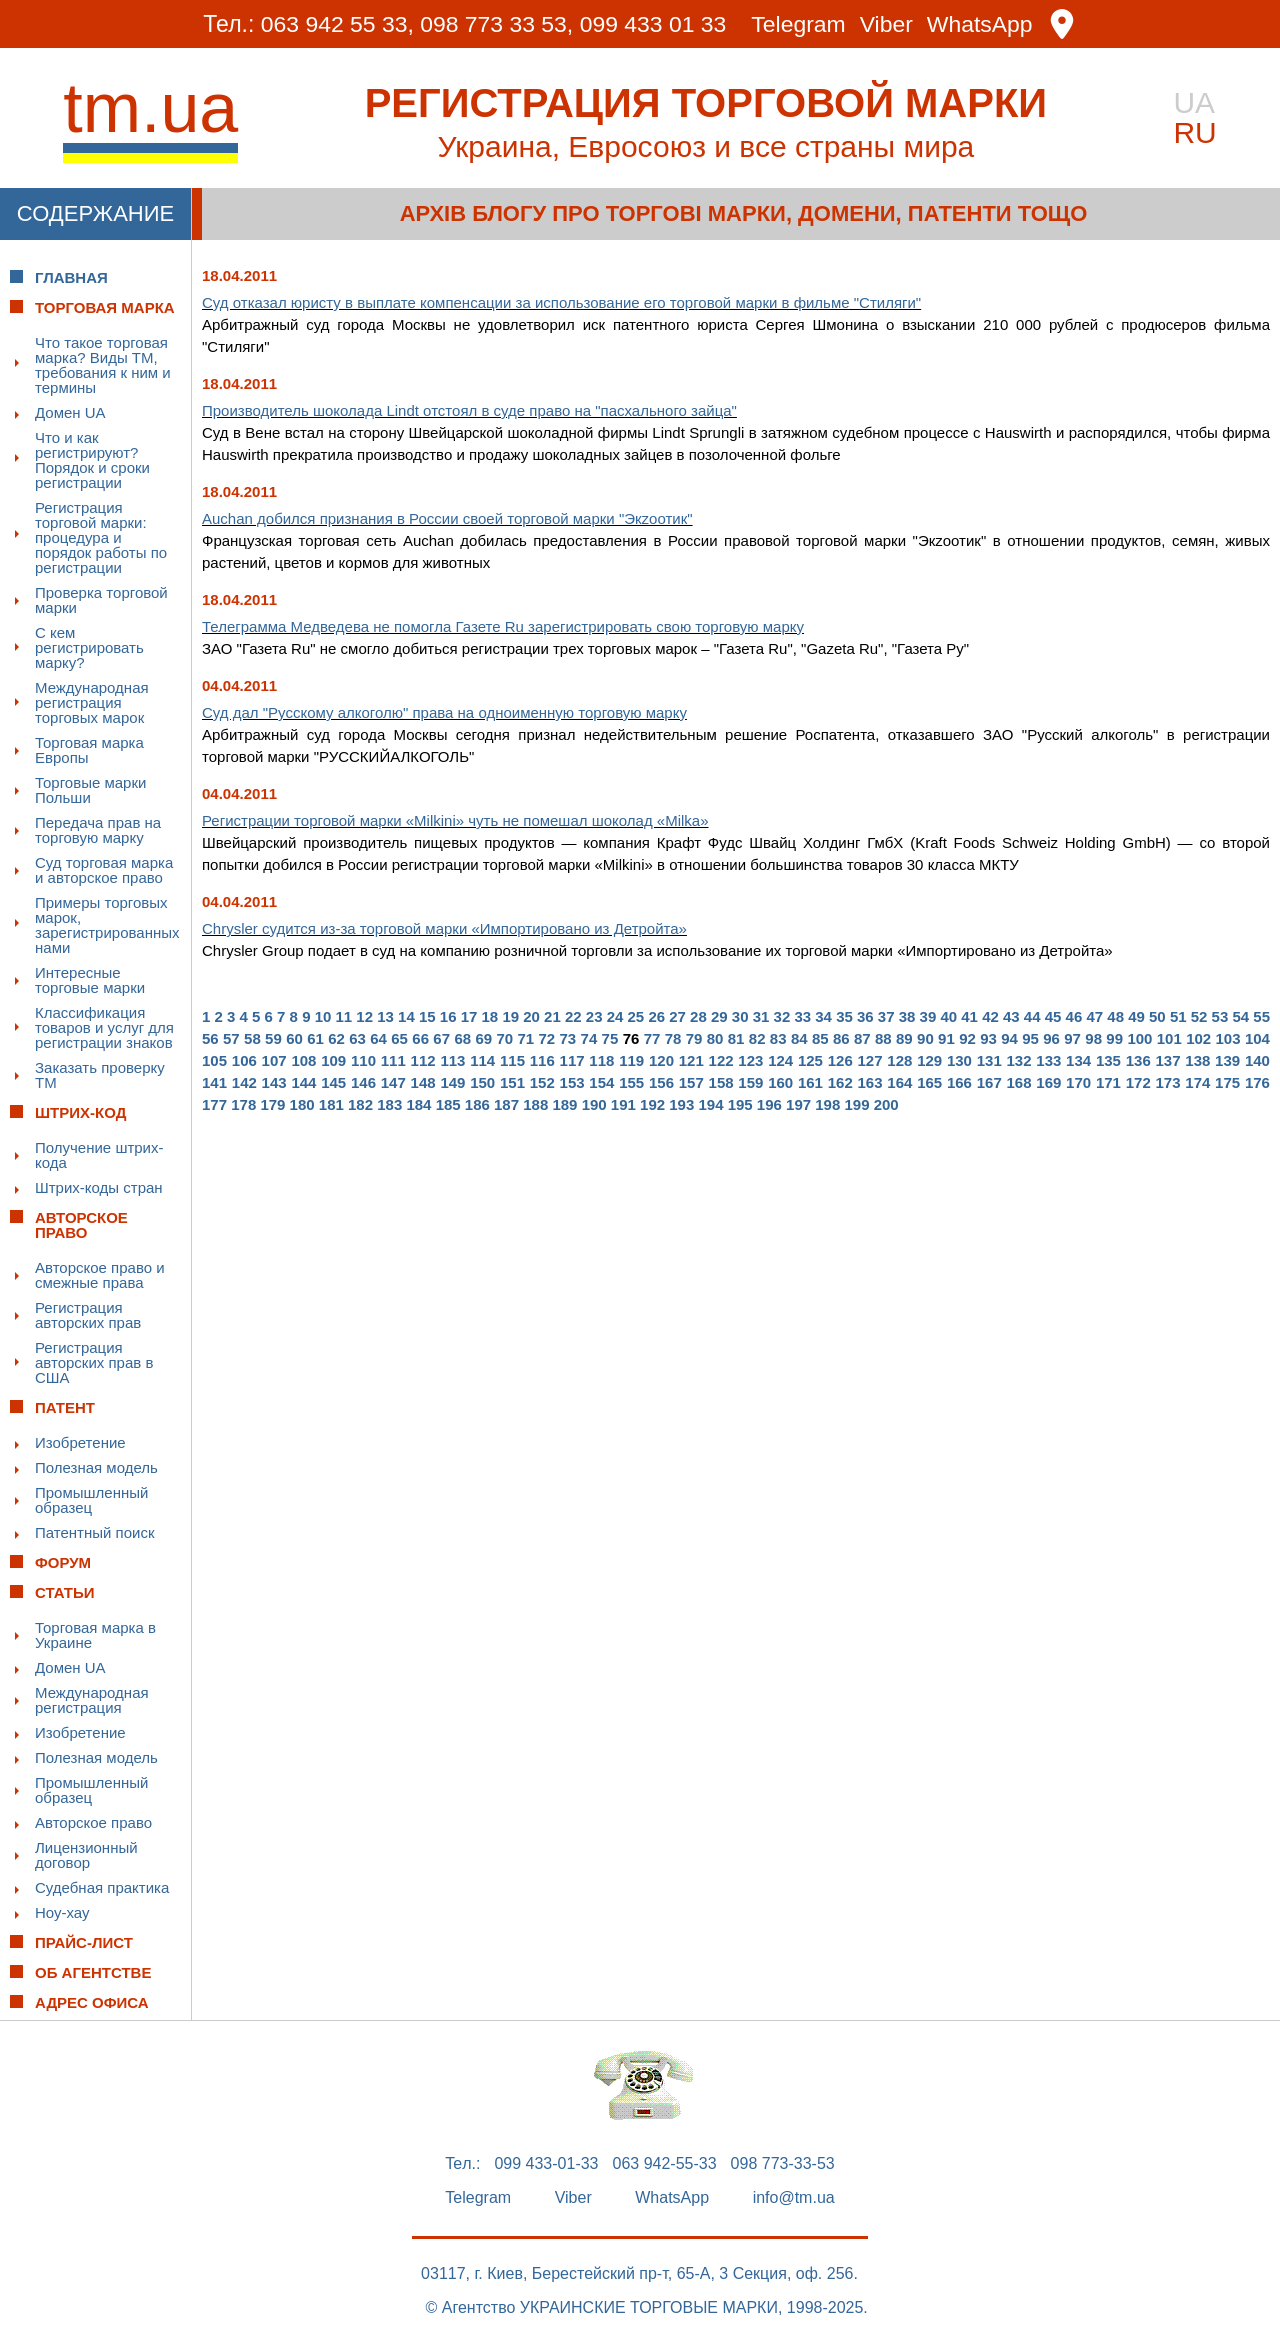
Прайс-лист (84, 1942)
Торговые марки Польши (90, 790)
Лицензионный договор (86, 1855)
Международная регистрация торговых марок (92, 702)
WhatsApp (981, 24)
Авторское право (93, 1822)
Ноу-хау (62, 1912)
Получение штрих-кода (99, 1155)
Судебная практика (102, 1887)
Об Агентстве (93, 1972)
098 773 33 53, (496, 24)
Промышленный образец (91, 1500)
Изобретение (80, 1442)
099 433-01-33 (546, 2164)
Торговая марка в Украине (95, 1635)
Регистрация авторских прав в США (94, 1362)
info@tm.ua (794, 2198)
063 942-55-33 (665, 2164)
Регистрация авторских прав (88, 1315)
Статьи (65, 1592)
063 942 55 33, (336, 24)
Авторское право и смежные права (100, 1275)
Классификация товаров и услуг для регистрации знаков (104, 1027)
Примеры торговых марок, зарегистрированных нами (107, 925)
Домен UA (70, 412)
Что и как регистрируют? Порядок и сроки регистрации (92, 460)
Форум (63, 1562)
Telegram (799, 24)
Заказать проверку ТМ (100, 1075)
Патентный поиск (95, 1532)
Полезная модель (96, 1467)
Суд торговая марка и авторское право (104, 870)
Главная (71, 277)
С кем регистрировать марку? (89, 647)
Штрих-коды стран (99, 1187)
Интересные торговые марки (90, 980)
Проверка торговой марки (101, 600)
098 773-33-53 (783, 2164)
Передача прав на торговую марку (98, 830)
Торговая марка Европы (89, 750)
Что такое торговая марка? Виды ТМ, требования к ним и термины (103, 365)
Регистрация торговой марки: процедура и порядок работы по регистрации (101, 537)
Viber (886, 24)
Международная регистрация (92, 1700)
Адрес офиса (92, 2002)
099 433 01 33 (653, 24)
